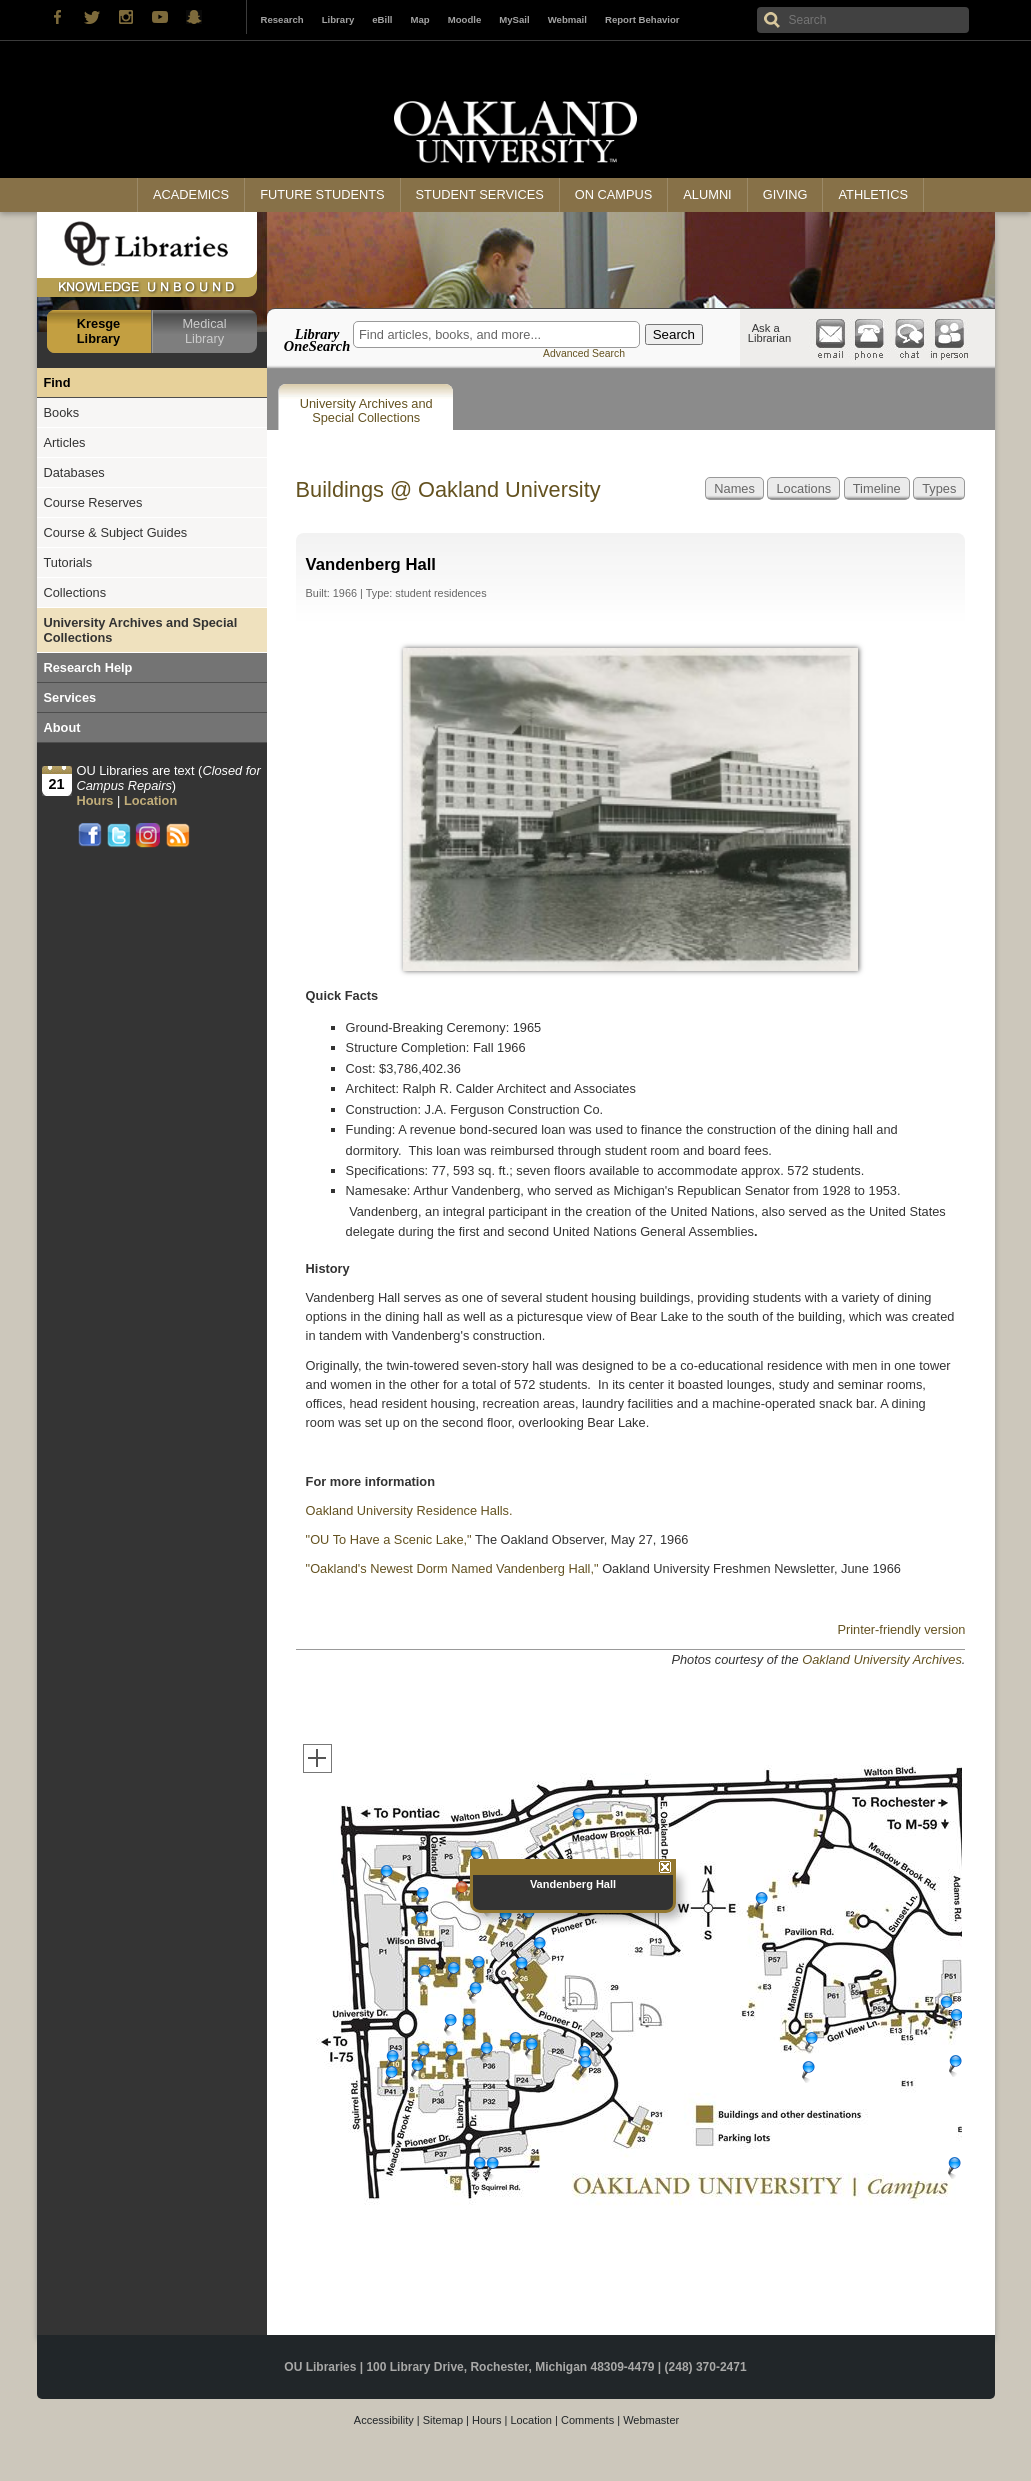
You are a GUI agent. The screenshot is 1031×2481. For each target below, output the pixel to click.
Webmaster (651, 2420)
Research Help (88, 667)
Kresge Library (98, 331)
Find (57, 382)
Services (70, 697)
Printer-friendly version (901, 1629)
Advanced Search (584, 353)
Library (338, 19)
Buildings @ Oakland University (448, 489)
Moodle (465, 19)
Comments (587, 2420)
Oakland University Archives (882, 1659)
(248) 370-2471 (706, 2367)
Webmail (567, 19)
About (62, 727)
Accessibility (384, 2420)
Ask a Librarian (770, 333)
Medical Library (204, 331)
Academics (191, 194)
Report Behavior (642, 19)
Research (282, 19)
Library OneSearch (317, 340)
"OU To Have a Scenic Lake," (389, 1539)
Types (939, 488)
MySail (514, 19)
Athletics (872, 194)
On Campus (614, 194)
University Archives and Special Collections (366, 410)
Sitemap (443, 2420)
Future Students (322, 194)
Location (531, 2420)
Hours (486, 2420)
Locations (803, 488)
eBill (382, 19)
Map (420, 19)
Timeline (877, 488)
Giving (785, 194)
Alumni (707, 194)
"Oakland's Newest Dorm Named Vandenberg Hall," (452, 1568)
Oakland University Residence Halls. (409, 1510)
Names (734, 488)
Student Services (480, 194)
